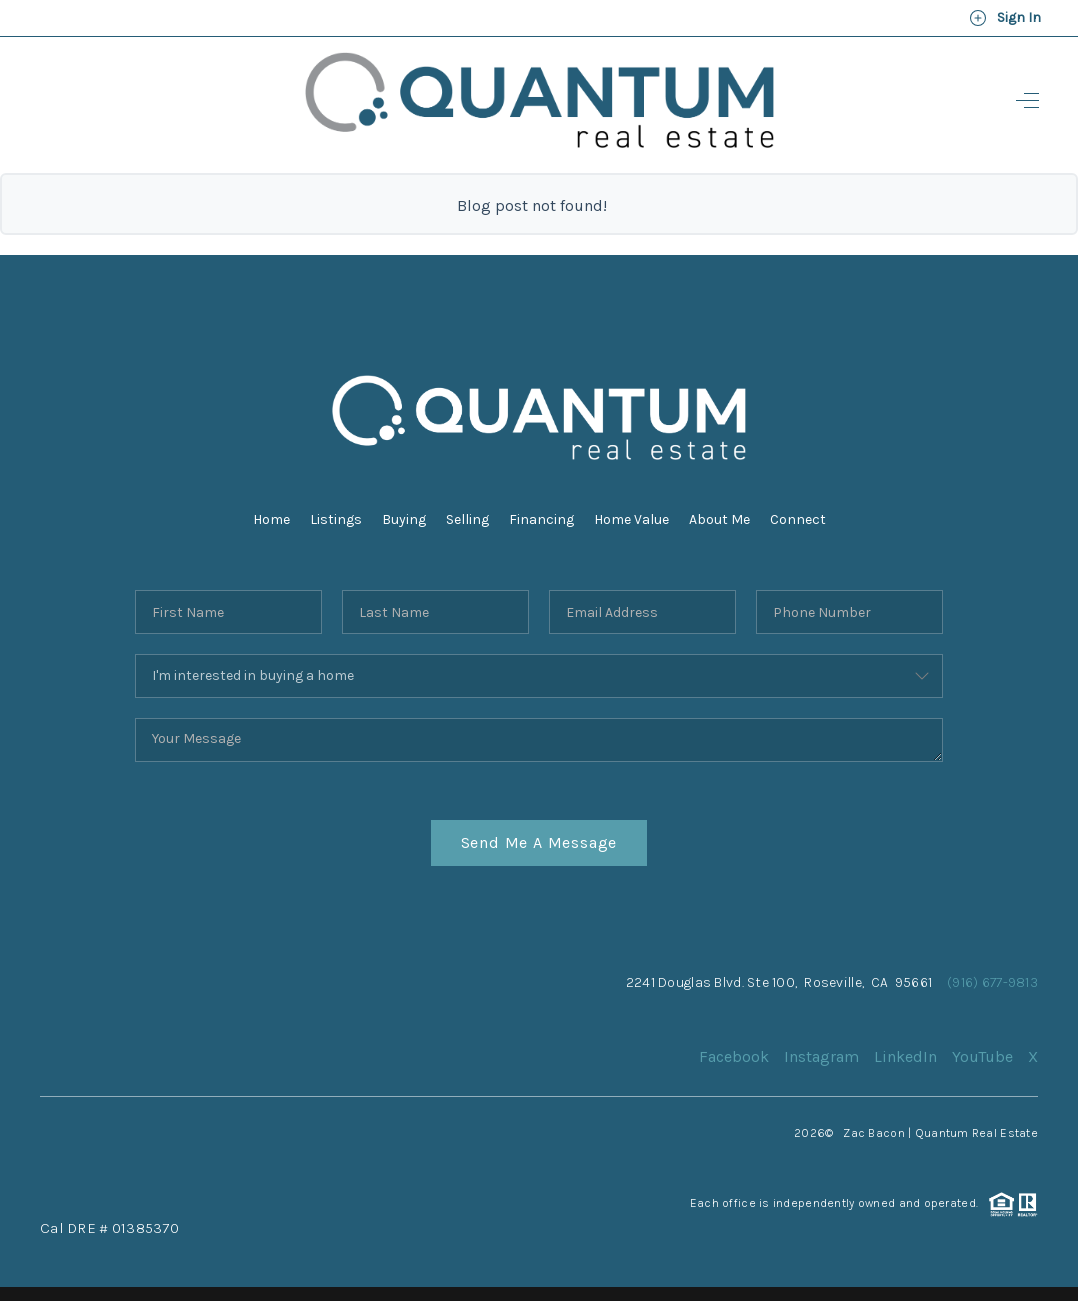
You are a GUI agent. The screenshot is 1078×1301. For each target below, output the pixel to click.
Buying (404, 519)
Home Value (631, 519)
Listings (336, 519)
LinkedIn (905, 1056)
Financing (541, 519)
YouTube (982, 1056)
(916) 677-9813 (992, 982)
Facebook (734, 1056)
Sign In (1005, 18)
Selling (467, 519)
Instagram (821, 1056)
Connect (798, 519)
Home (271, 519)
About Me (719, 519)
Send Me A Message (539, 842)
